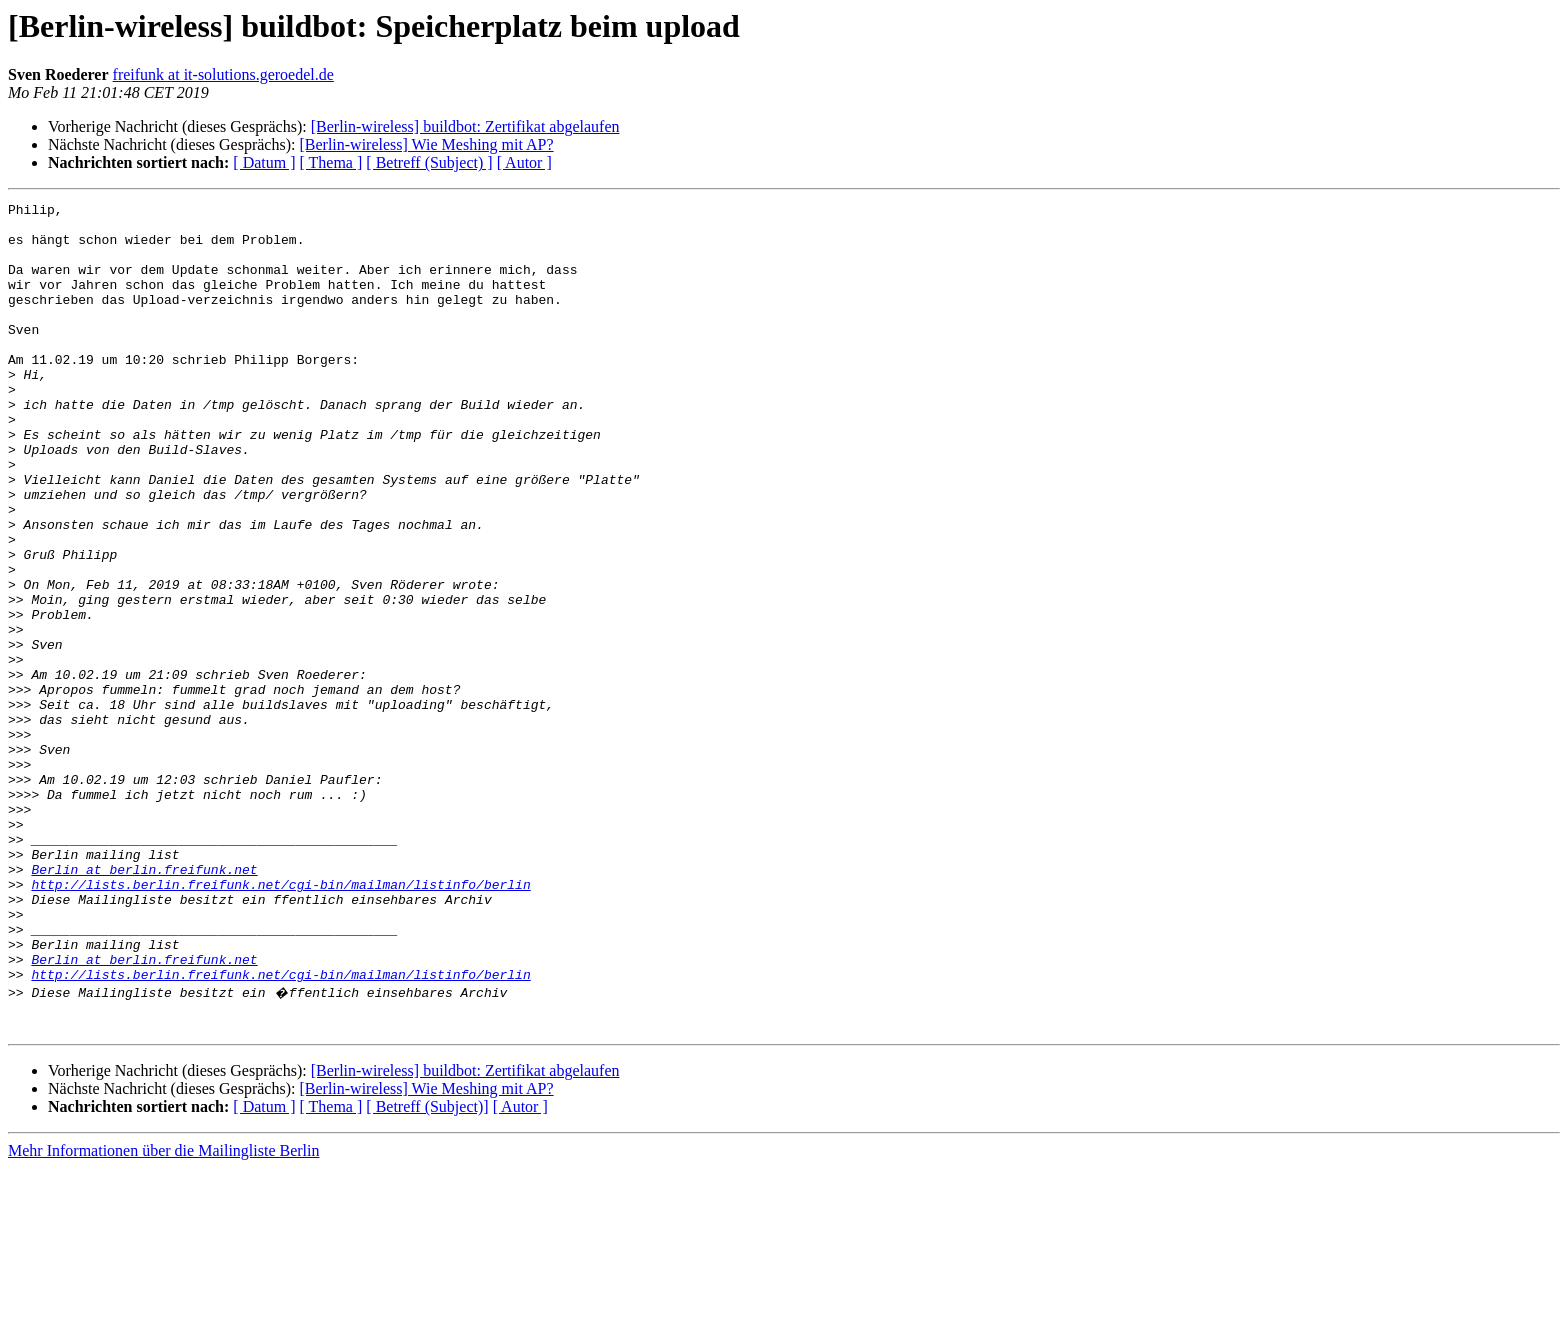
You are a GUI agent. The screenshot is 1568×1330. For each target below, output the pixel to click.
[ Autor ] (524, 162)
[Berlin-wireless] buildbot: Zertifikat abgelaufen (465, 126)
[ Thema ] (331, 162)
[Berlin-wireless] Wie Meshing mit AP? (426, 144)
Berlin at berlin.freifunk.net (144, 1004)
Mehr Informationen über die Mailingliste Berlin (163, 1312)
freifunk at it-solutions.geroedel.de (223, 74)
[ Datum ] (264, 162)
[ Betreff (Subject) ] (429, 162)
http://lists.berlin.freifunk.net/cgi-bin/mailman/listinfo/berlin (280, 1022)
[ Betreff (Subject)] (427, 1268)
